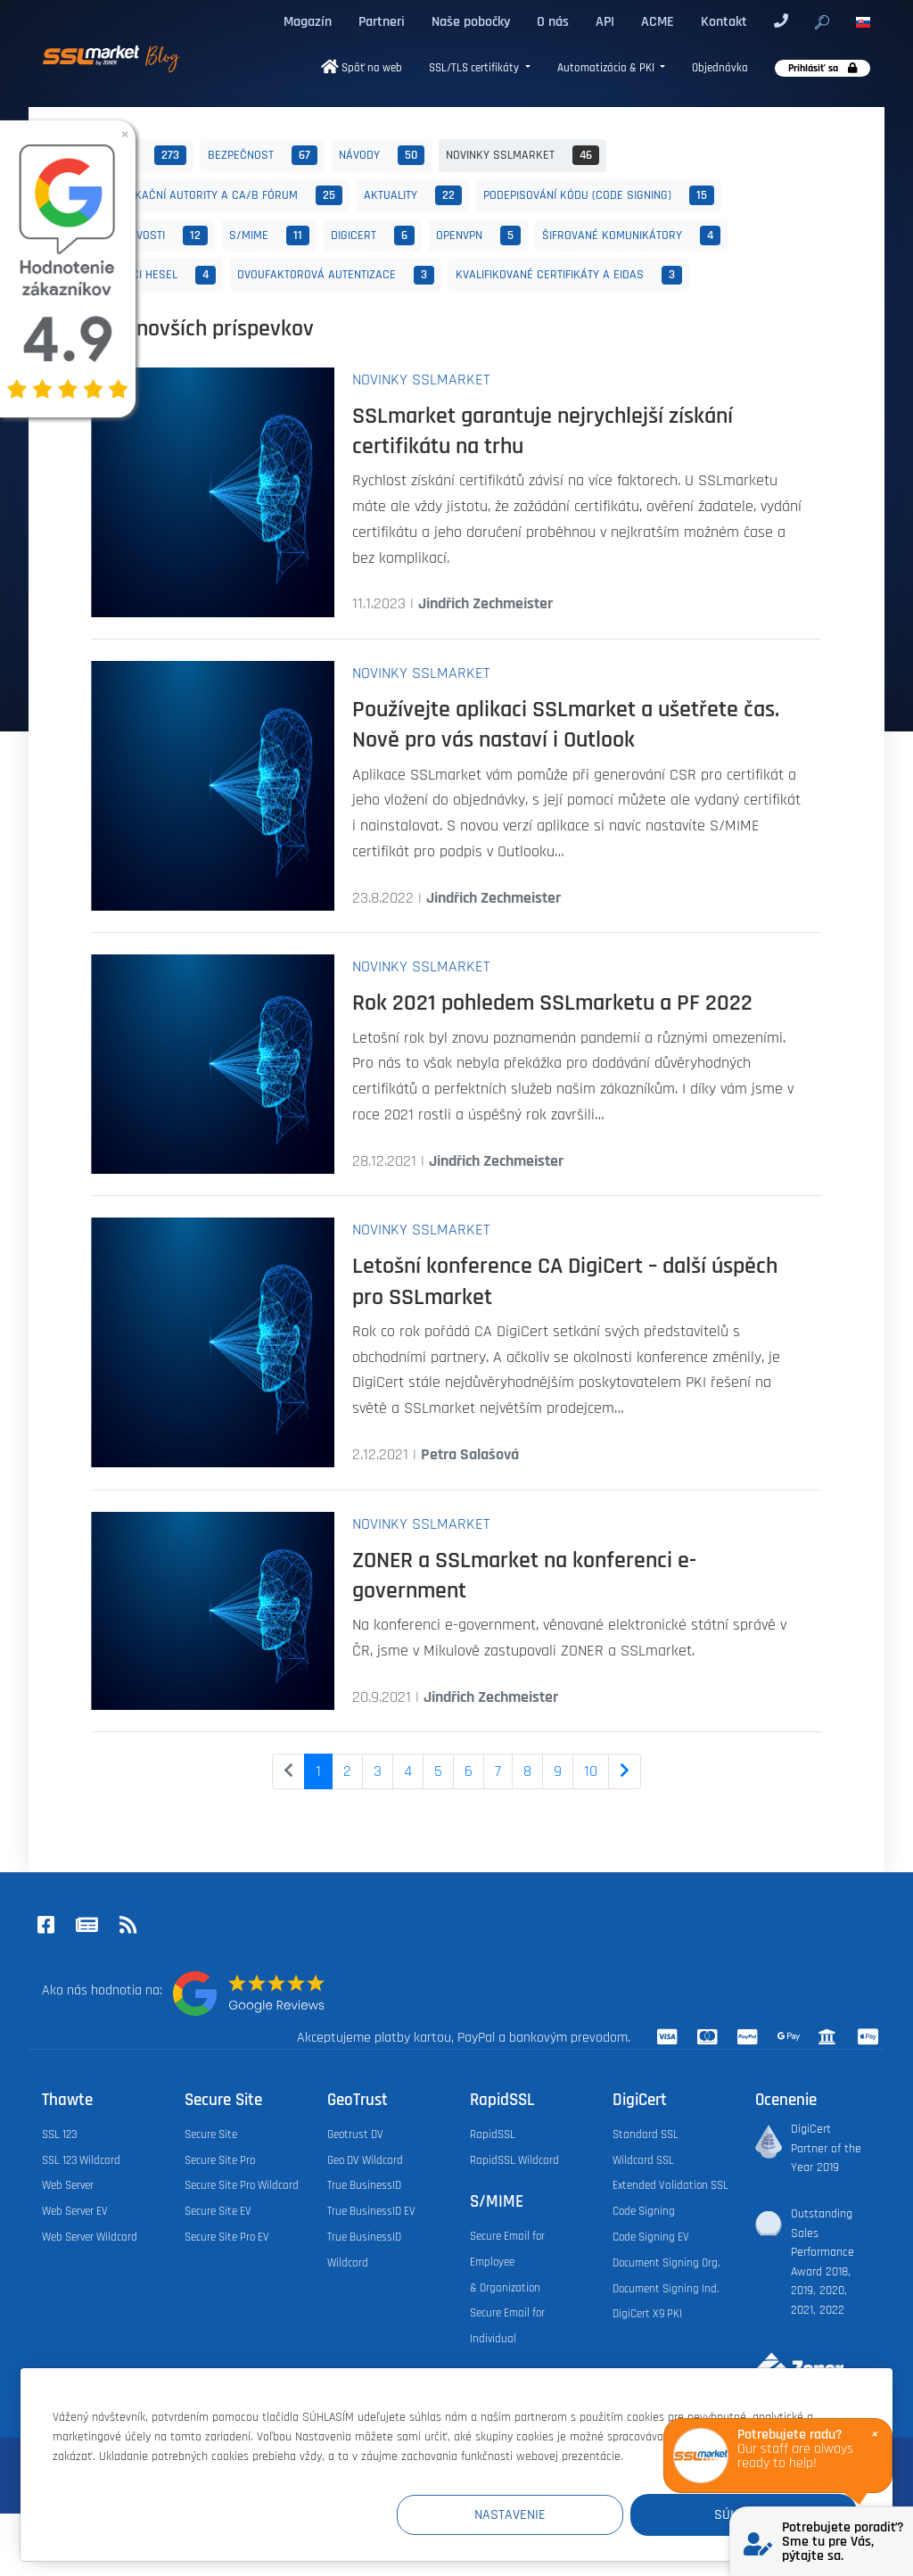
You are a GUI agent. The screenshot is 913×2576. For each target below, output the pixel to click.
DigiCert (373, 235)
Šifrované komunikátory (631, 235)
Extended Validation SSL (670, 2185)
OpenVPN (478, 235)
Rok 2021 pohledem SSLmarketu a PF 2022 (552, 1002)
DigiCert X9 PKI (647, 2314)
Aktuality (413, 195)
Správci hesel (157, 275)
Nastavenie (528, 2515)
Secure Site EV (218, 2211)
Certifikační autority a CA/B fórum (220, 195)
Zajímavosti (153, 235)
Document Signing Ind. (666, 2289)
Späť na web (361, 68)
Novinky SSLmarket (522, 155)
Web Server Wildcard (89, 2237)
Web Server (68, 2185)
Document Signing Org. (666, 2263)
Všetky (142, 155)
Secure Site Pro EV (227, 2237)
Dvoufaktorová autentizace (335, 275)
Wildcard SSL (643, 2160)
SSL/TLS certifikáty (475, 68)
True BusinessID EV (371, 2211)
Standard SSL (646, 2134)
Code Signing (644, 2211)
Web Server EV (75, 2211)
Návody (381, 155)
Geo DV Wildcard (365, 2160)
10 (590, 1771)
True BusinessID (364, 2185)
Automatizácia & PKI (607, 68)
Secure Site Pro (220, 2160)
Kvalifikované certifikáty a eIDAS (569, 275)
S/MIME (269, 235)
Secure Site (211, 2134)
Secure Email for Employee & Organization (507, 2262)
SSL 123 (59, 2134)
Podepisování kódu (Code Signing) (598, 195)
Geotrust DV (355, 2134)
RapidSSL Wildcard (514, 2160)
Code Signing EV (651, 2237)
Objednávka (720, 68)
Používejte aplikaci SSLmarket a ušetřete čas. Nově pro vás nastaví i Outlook (565, 724)
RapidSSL (492, 2134)
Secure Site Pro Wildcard (242, 2185)
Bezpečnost (262, 155)
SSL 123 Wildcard (81, 2160)
